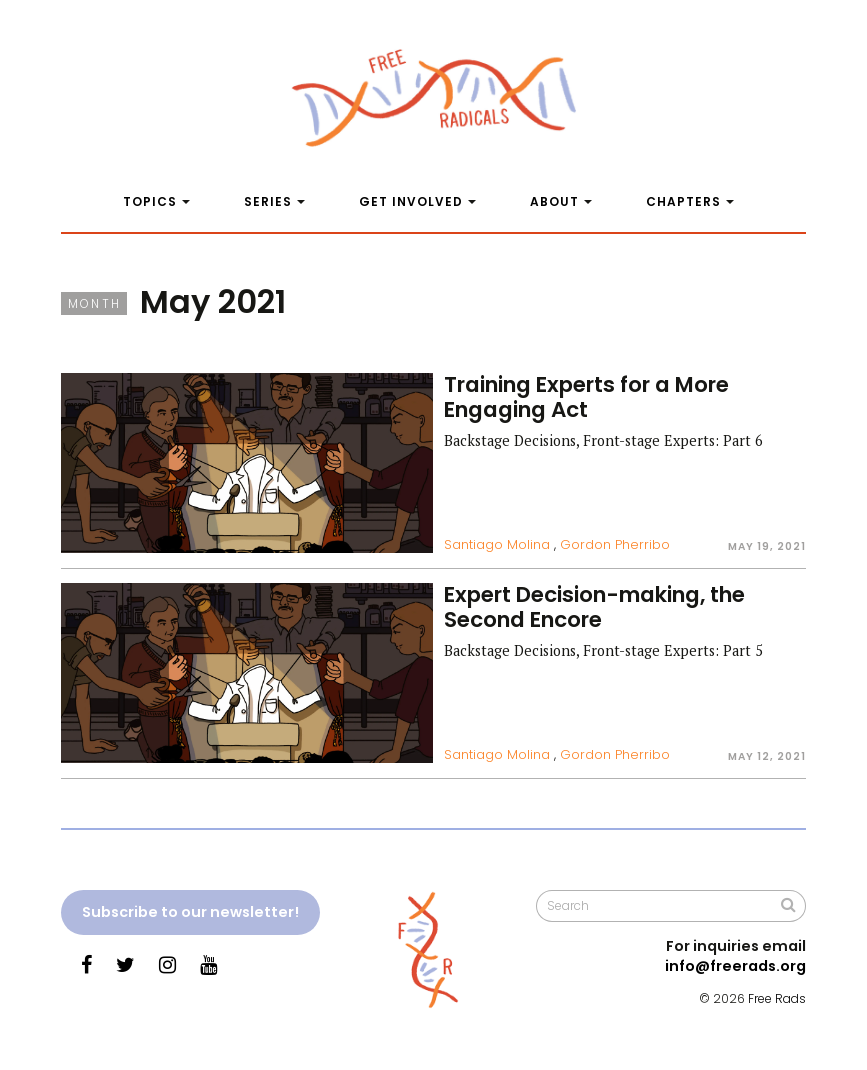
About (554, 201)
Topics (150, 201)
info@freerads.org (735, 966)
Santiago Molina (497, 544)
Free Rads (777, 998)
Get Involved (411, 201)
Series (268, 201)
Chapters (683, 201)
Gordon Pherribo (615, 544)
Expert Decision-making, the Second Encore (594, 607)
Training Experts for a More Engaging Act (586, 397)
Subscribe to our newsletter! (190, 912)
